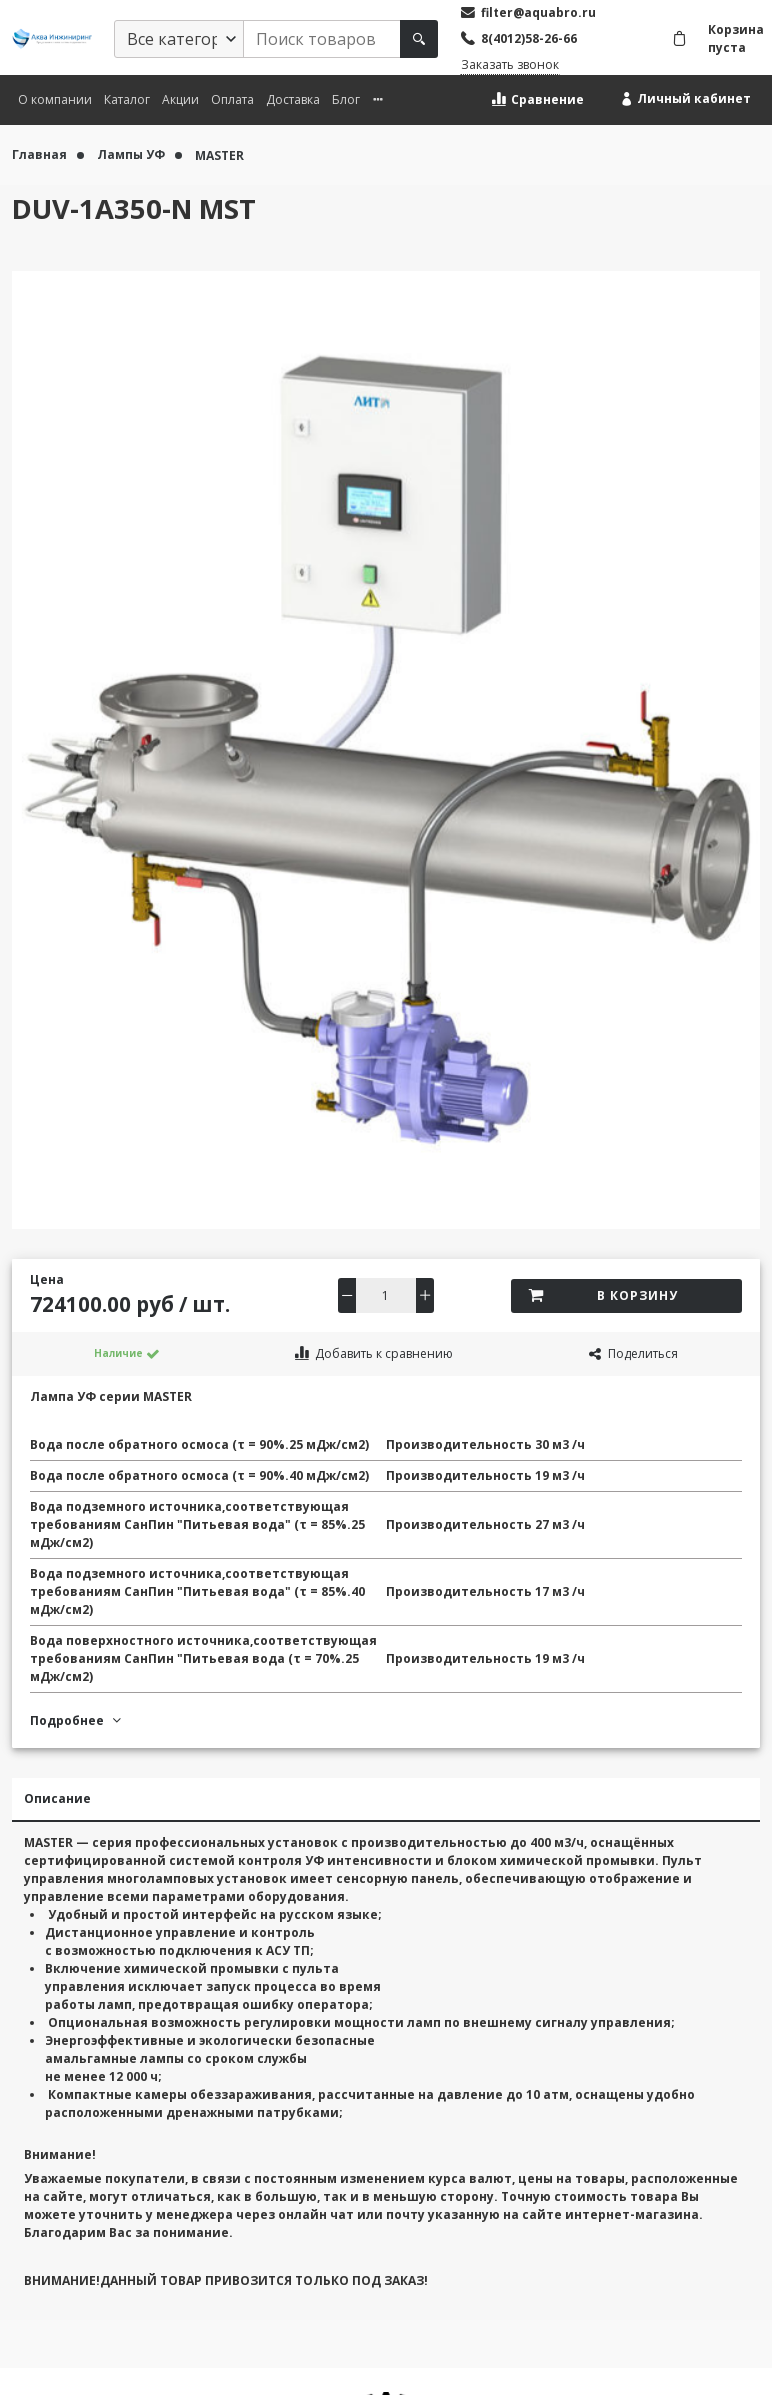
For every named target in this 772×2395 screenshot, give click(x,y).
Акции (180, 99)
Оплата (232, 99)
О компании (55, 99)
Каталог (127, 99)
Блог (346, 99)
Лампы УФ (132, 154)
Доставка (293, 99)
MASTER (219, 154)
